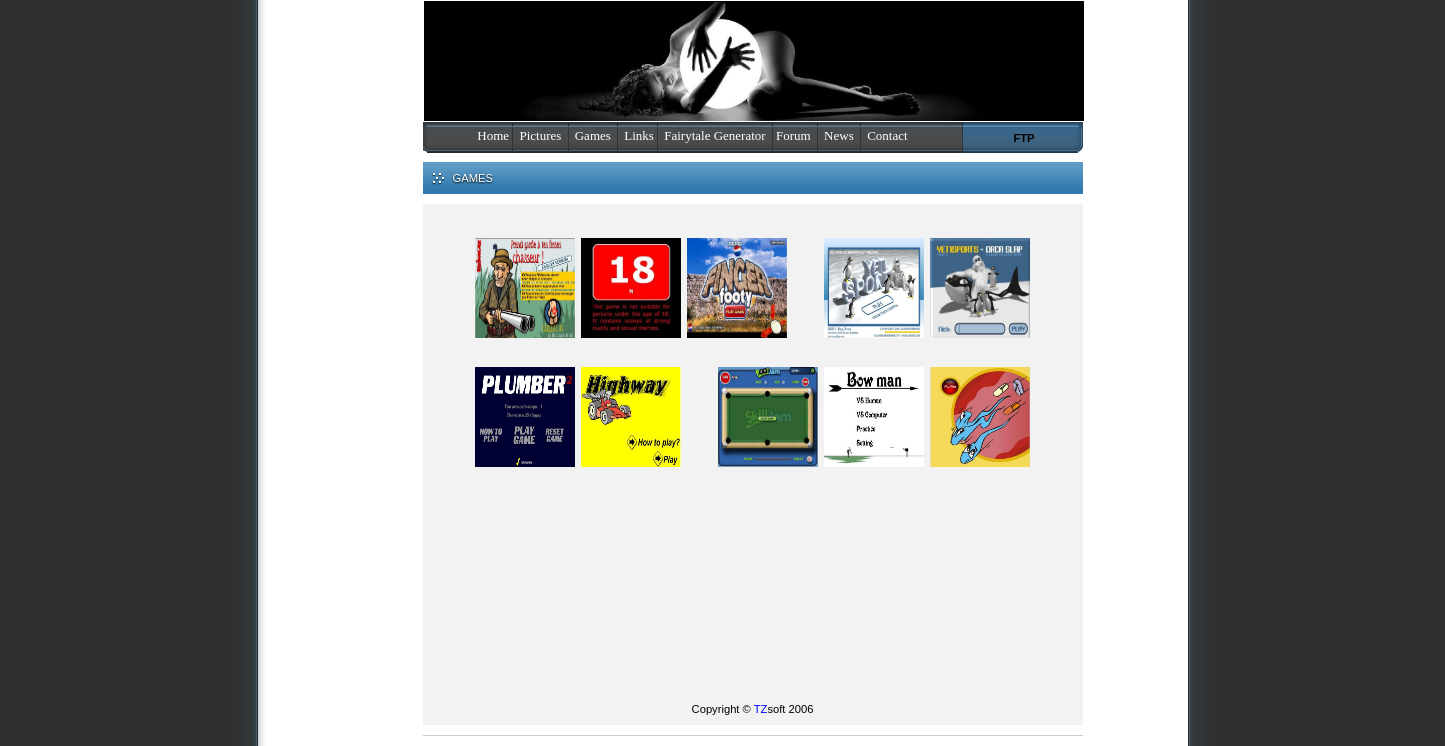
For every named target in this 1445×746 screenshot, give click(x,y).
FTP (1023, 138)
